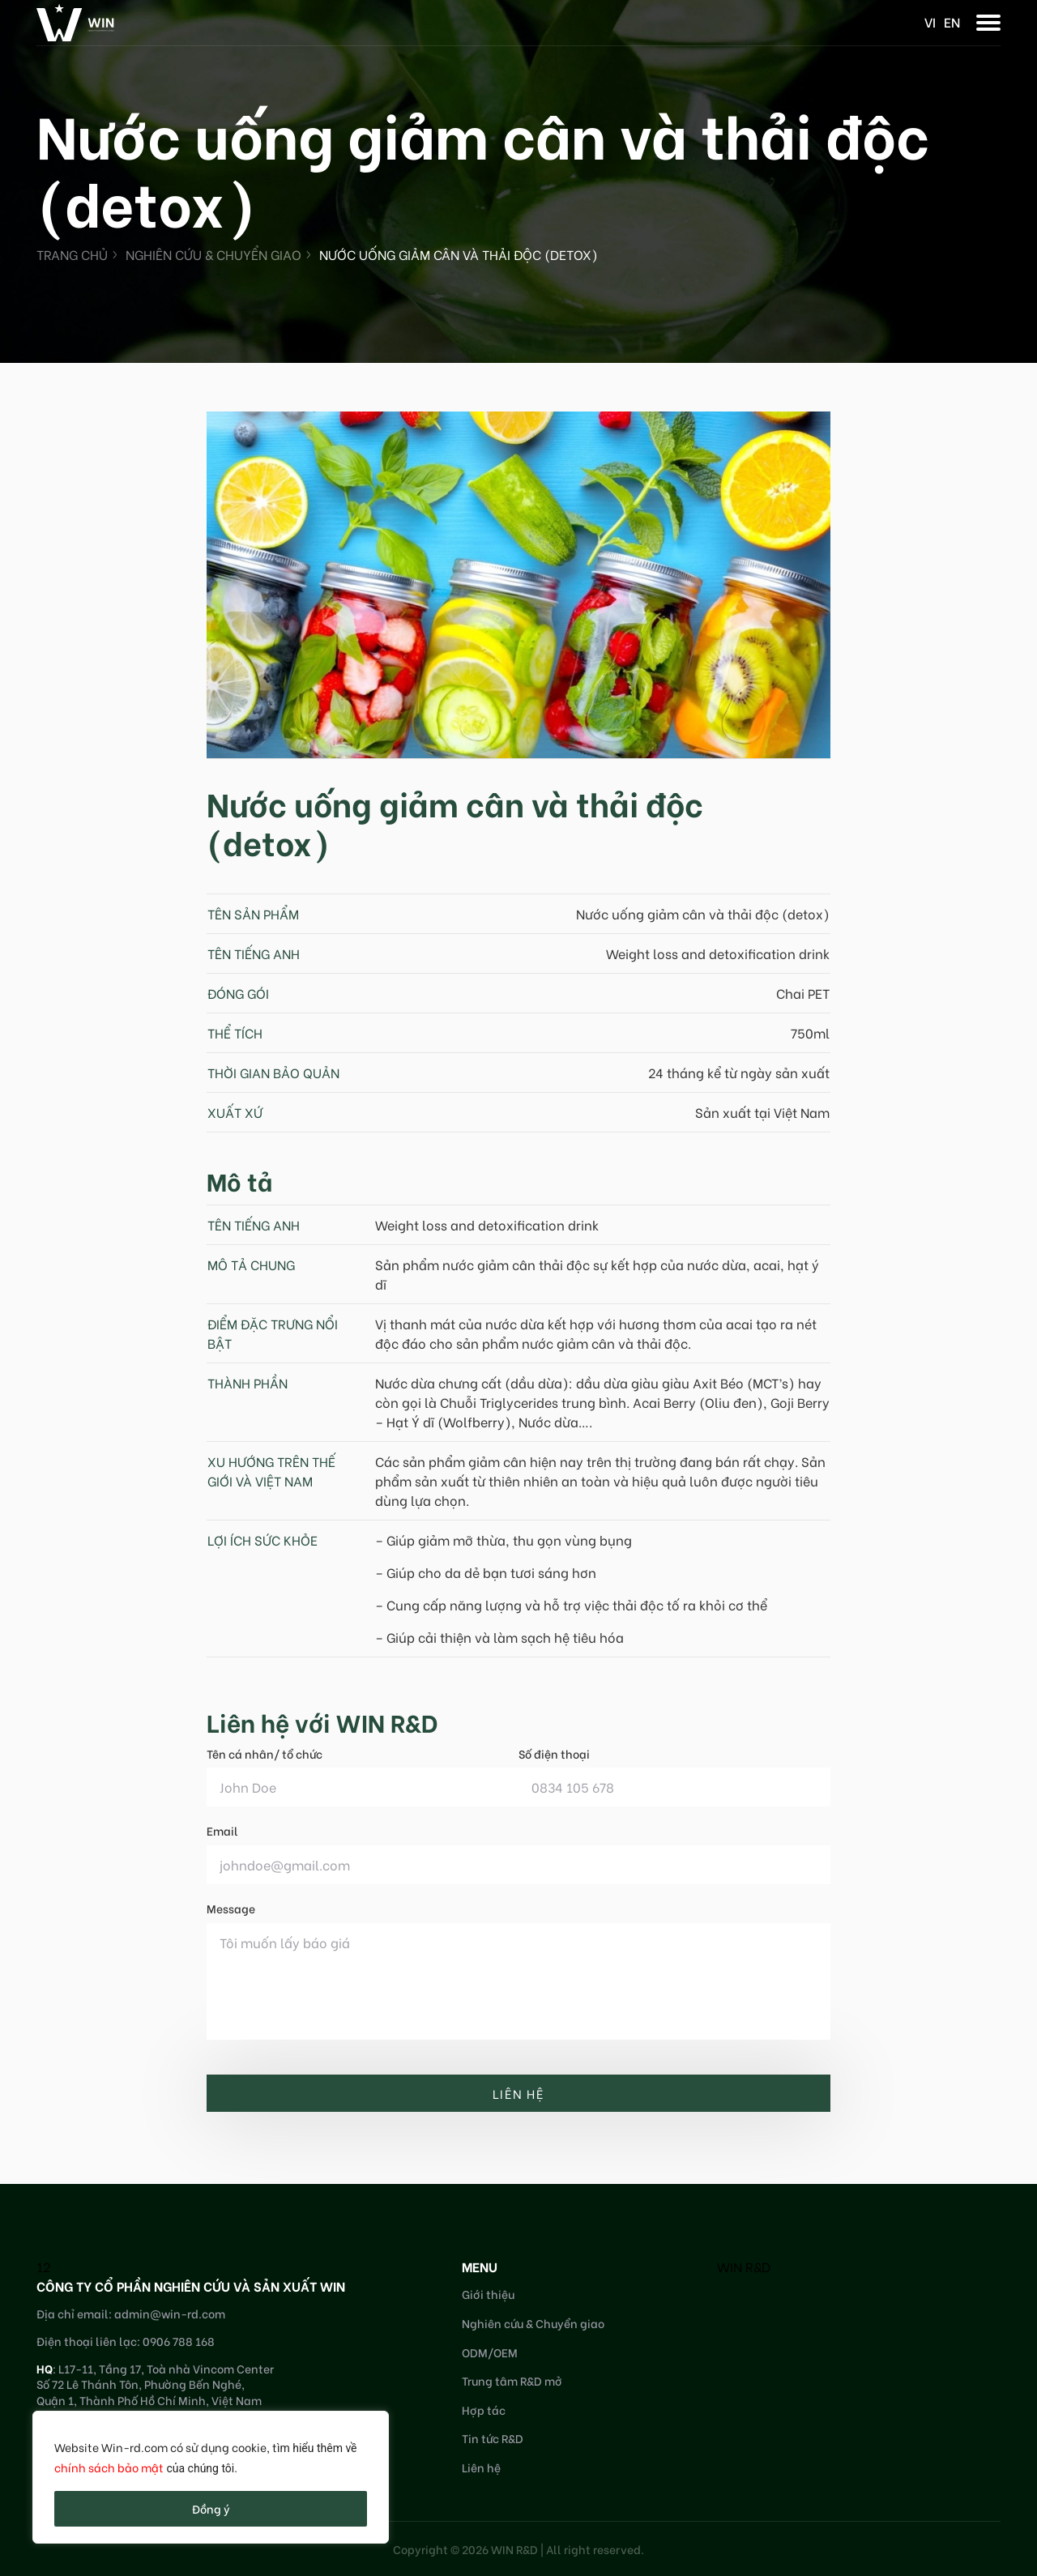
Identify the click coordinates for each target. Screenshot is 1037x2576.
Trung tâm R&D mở (512, 2380)
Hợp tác (484, 2409)
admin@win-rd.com (169, 2313)
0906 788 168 (179, 2340)
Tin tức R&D (492, 2437)
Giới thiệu (488, 2293)
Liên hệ (481, 2467)
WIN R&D (743, 2266)
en (952, 21)
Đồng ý (211, 2508)
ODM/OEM (490, 2352)
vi (930, 21)
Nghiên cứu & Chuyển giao (213, 254)
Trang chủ (72, 254)
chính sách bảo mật (109, 2467)
